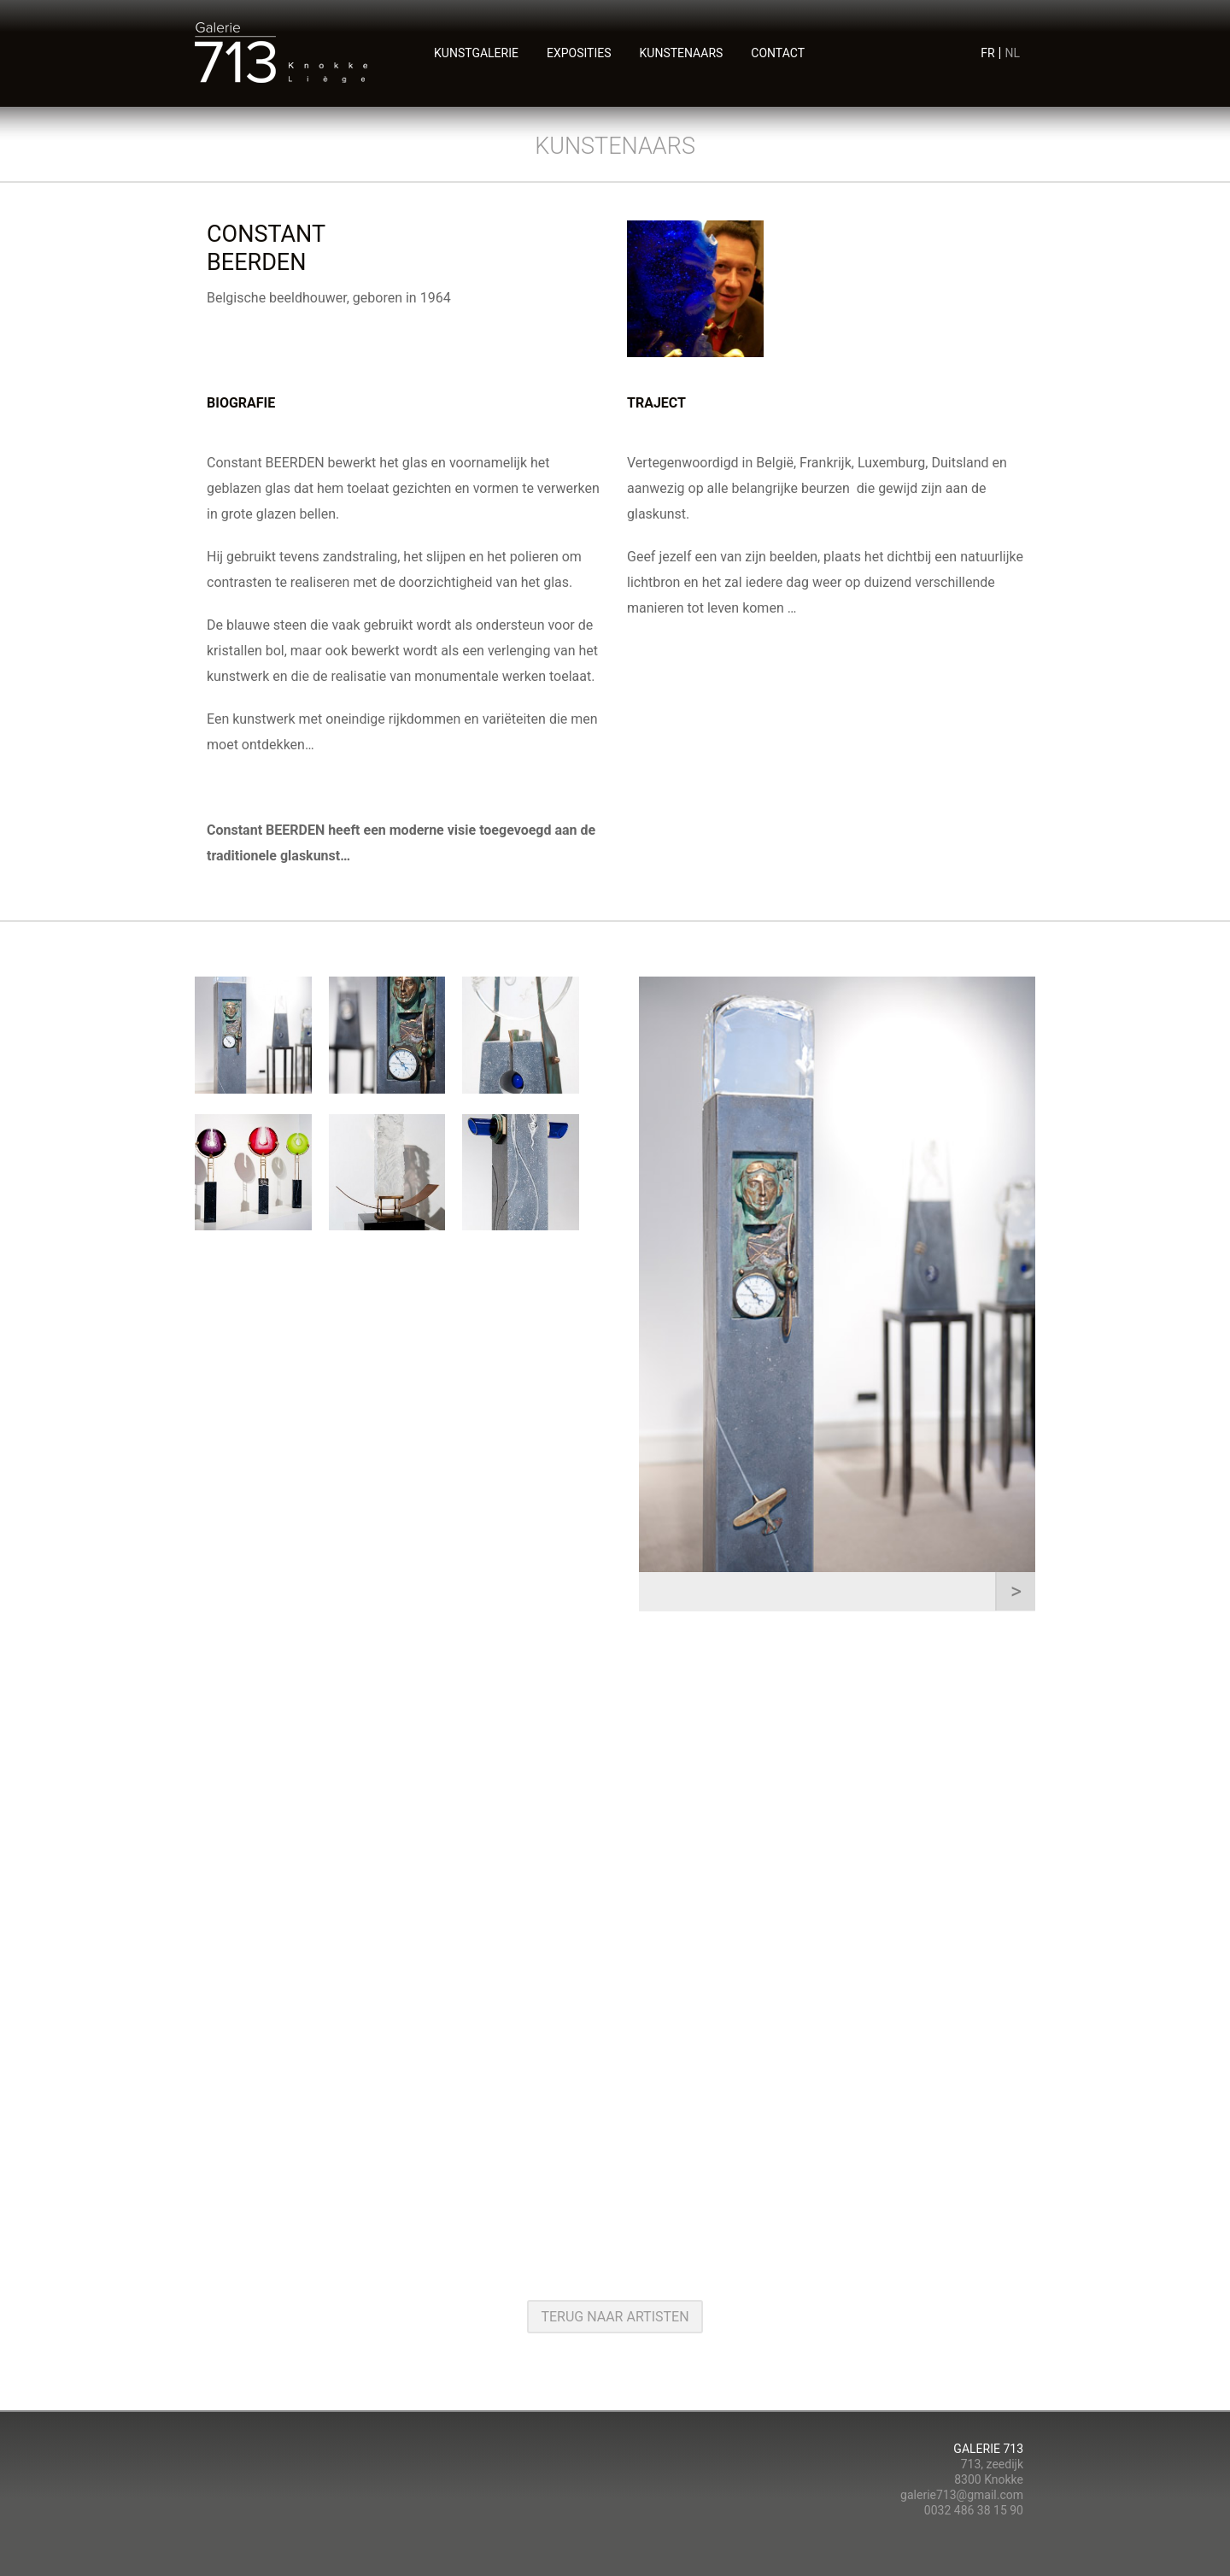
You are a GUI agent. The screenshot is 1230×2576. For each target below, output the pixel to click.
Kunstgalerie (476, 52)
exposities (579, 52)
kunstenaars (681, 52)
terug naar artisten (614, 2317)
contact (778, 52)
